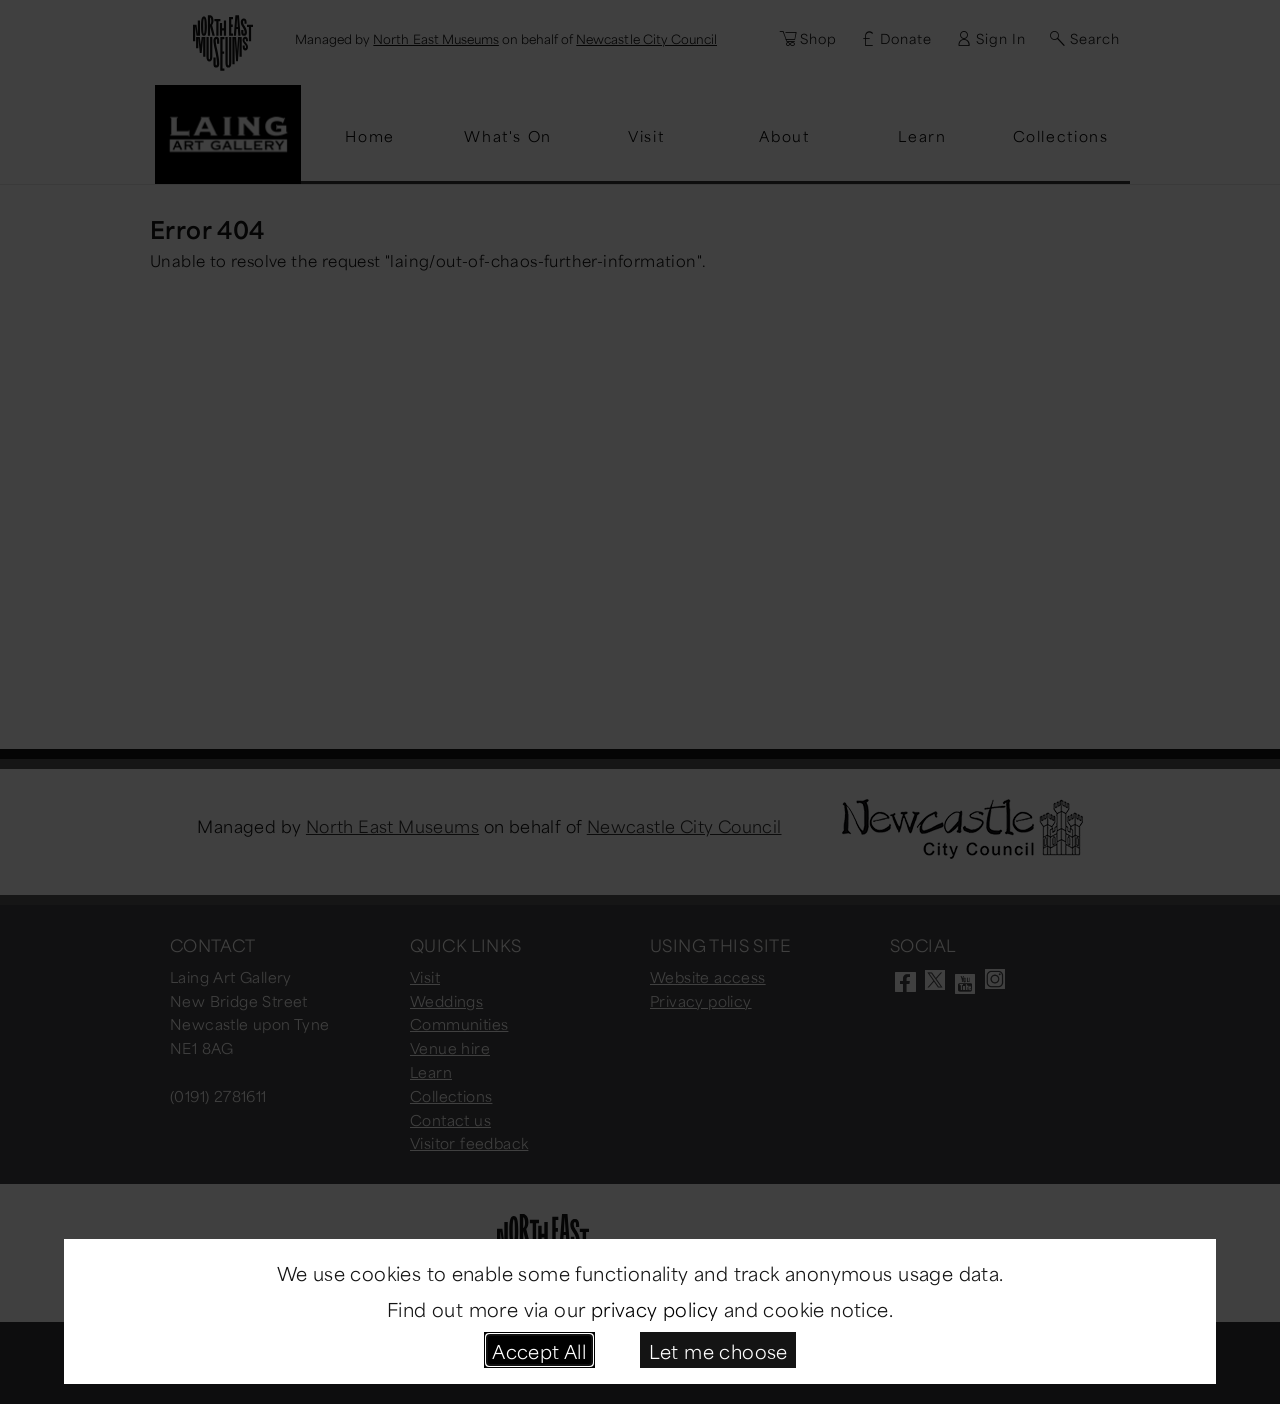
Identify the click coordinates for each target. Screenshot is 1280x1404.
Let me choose (718, 1349)
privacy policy (655, 1307)
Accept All (539, 1349)
